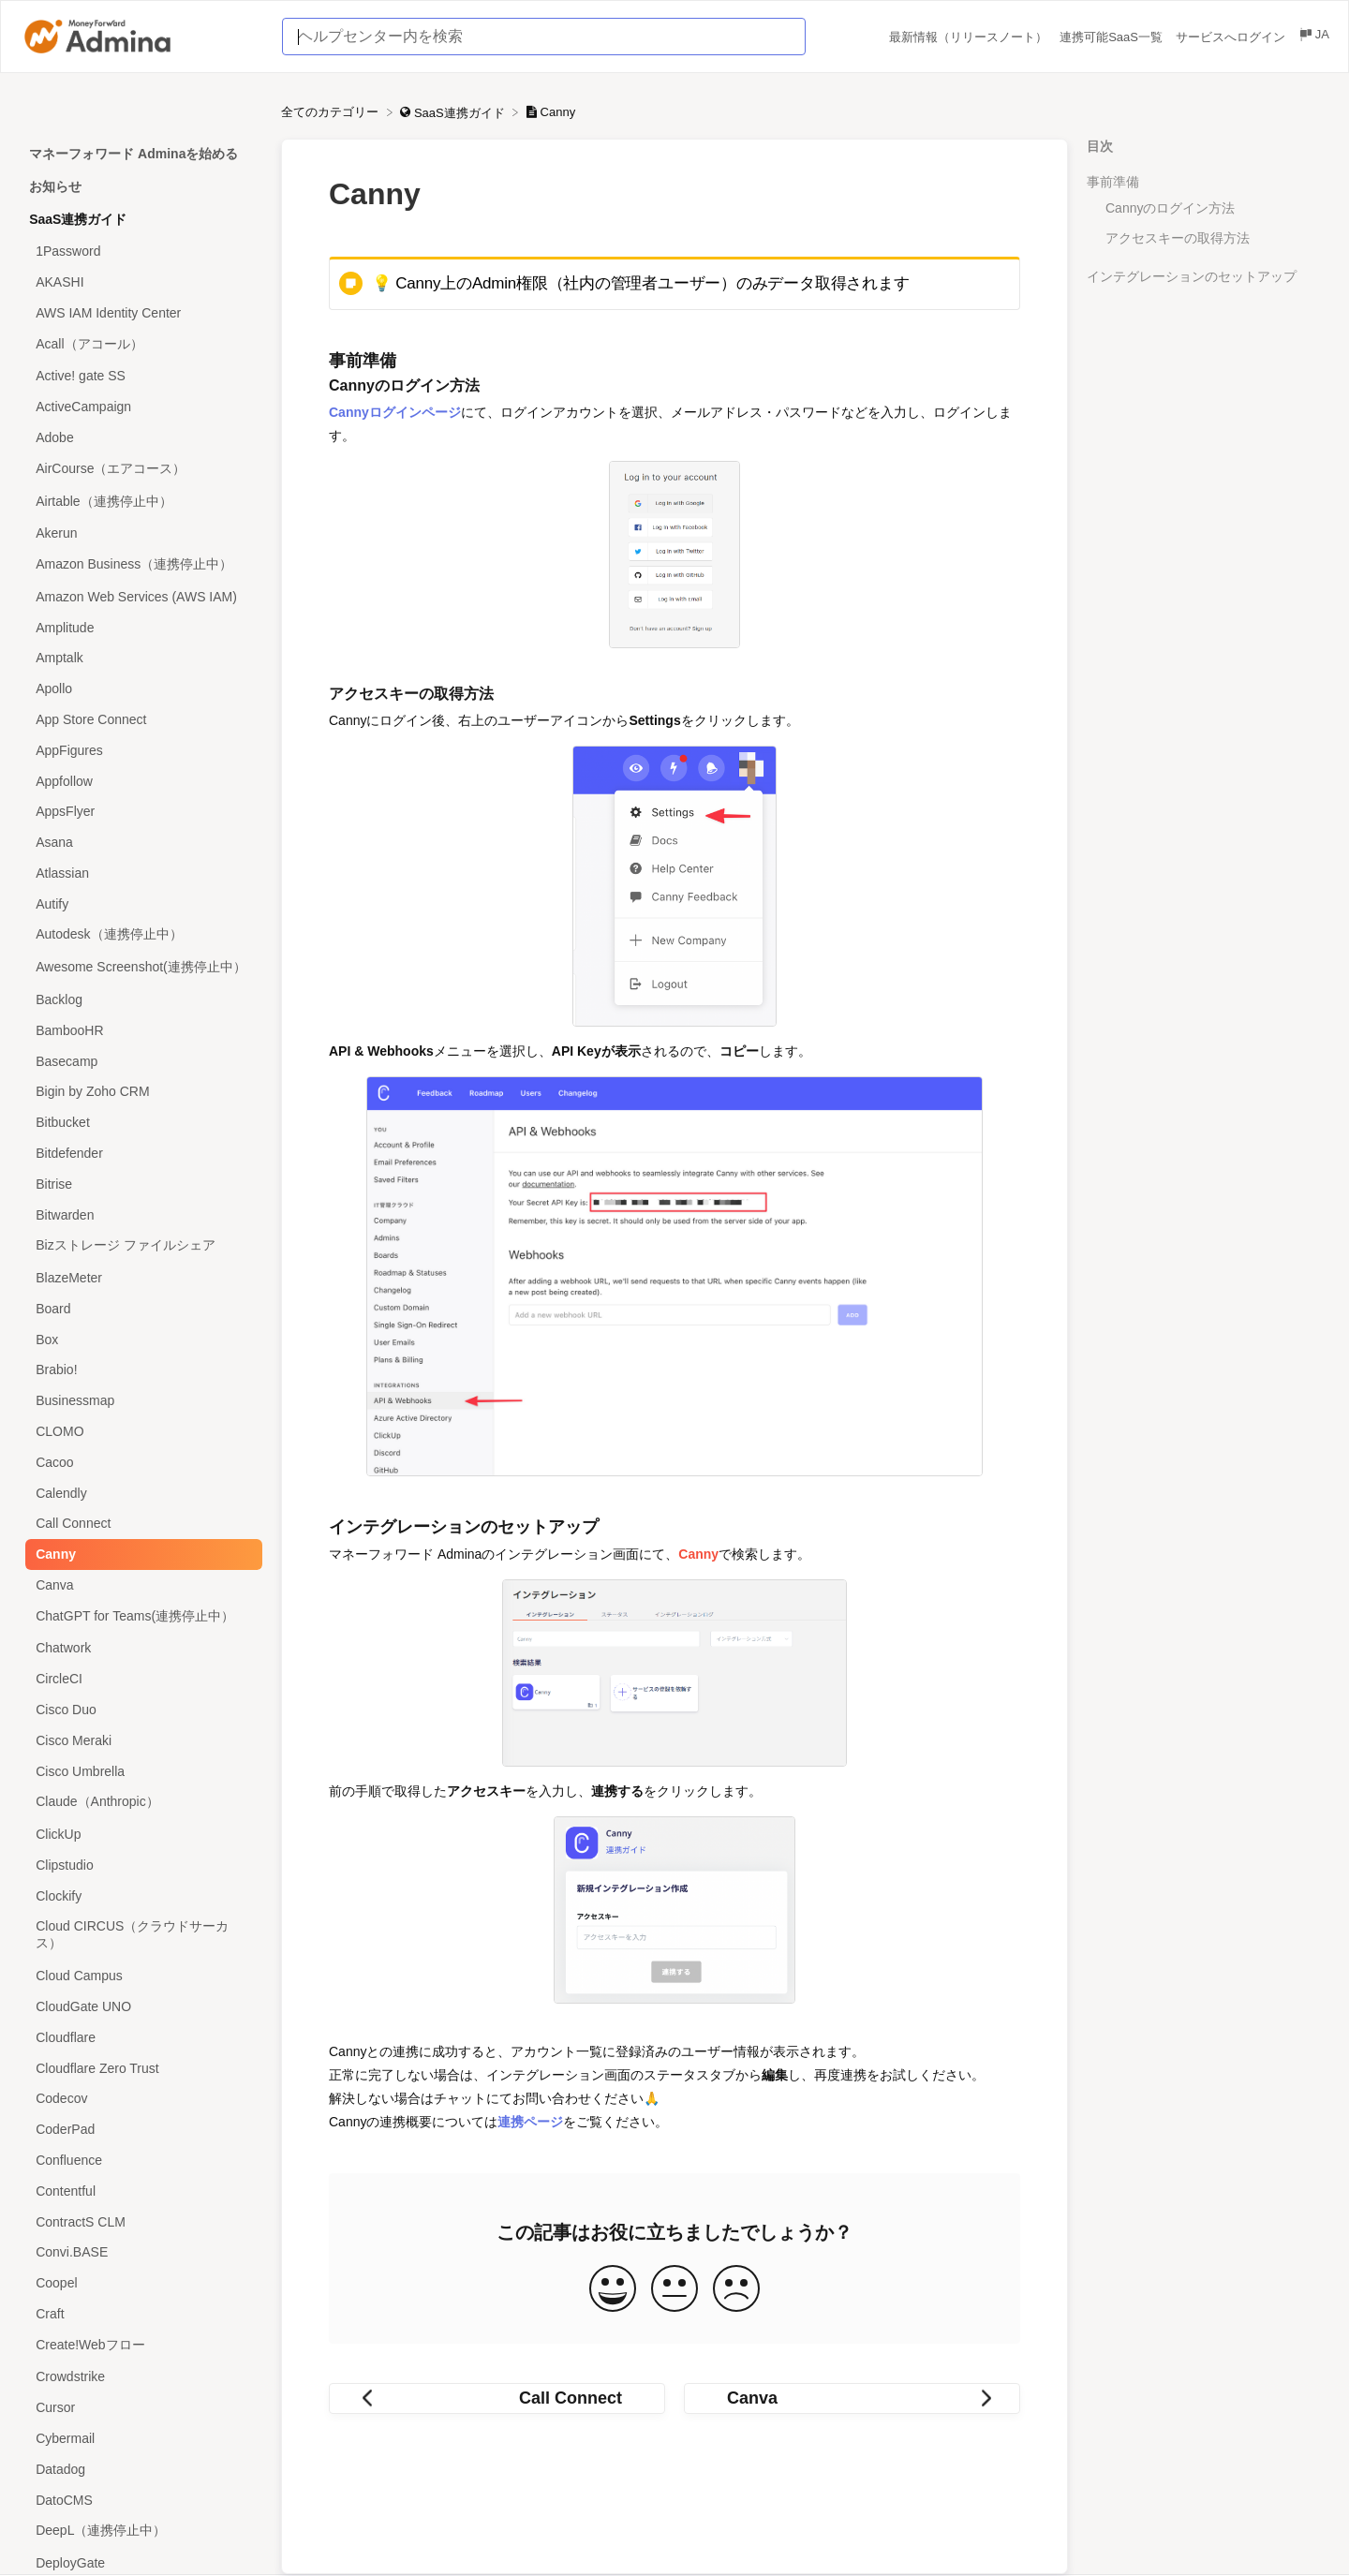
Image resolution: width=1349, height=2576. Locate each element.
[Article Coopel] (140, 2283)
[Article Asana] (140, 842)
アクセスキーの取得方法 (1177, 237)
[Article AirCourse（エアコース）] (140, 468)
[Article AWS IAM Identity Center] (140, 312)
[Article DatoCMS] (140, 2499)
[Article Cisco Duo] (140, 1710)
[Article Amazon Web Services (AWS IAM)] (140, 597)
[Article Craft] (140, 2313)
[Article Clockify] (140, 1895)
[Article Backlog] (140, 1000)
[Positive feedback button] (613, 2290)
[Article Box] (140, 1339)
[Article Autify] (140, 903)
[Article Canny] (140, 1554)
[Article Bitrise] (140, 1183)
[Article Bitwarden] (140, 1214)
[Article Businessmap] (140, 1400)
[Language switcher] (1313, 37)
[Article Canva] (140, 1585)
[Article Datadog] (140, 2468)
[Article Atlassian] (140, 873)
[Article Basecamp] (140, 1060)
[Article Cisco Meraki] (140, 1740)
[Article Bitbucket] (140, 1122)
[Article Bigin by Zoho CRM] (140, 1091)
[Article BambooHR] (140, 1029)
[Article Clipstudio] (140, 1865)
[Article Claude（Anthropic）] (140, 1802)
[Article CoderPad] (140, 2129)
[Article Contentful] (140, 2190)
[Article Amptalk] (140, 658)
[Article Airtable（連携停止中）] (140, 501)
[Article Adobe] (140, 437)
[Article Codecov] (140, 2098)
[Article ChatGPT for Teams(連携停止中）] (140, 1616)
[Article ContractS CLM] (140, 2221)
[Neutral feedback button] (674, 2290)
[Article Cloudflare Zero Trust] (140, 2067)
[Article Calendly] (140, 1492)
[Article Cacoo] (140, 1461)
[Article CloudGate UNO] (140, 2006)
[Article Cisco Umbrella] (140, 1770)
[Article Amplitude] (140, 627)
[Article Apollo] (140, 689)
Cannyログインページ (395, 412)
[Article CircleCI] (140, 1679)
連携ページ (530, 2121)
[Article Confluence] (140, 2160)
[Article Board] (140, 1308)
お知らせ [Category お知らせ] (55, 186)
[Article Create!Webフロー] (140, 2345)
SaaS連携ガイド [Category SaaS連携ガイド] (77, 219)
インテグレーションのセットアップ (1192, 276)
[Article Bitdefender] (140, 1153)
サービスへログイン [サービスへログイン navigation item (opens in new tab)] (1232, 37)
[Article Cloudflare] (140, 2036)
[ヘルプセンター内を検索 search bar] (544, 36)
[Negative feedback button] (736, 2290)
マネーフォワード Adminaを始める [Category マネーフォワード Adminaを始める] (133, 153)
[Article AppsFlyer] (140, 811)
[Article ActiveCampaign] (140, 407)
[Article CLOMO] (140, 1431)
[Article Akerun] (140, 533)
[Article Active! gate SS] (140, 376)
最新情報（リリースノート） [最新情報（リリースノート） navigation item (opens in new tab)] (970, 37)
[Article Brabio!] (140, 1370)
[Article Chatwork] (140, 1648)
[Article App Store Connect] (140, 719)
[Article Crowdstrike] (140, 2376)
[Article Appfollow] (140, 780)
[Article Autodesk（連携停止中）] (140, 935)
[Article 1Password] (140, 251)
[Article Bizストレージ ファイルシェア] (140, 1246)
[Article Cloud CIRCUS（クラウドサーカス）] (140, 1936)
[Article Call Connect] (140, 1523)
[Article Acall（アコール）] (140, 344)
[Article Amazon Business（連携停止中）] (140, 565)
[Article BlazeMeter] (140, 1278)
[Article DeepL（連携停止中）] (140, 2531)
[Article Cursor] (140, 2407)
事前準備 (1113, 181)
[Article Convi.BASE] (140, 2252)
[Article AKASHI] (140, 282)
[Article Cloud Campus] (140, 1976)
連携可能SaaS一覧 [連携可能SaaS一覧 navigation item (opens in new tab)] (1112, 37)
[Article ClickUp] (140, 1834)
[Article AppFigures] (140, 749)
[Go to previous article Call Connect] (497, 2398)
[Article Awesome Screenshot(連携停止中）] (140, 968)
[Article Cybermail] (140, 2438)
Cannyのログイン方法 (1170, 207)
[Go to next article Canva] (852, 2398)
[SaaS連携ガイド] (454, 112)
